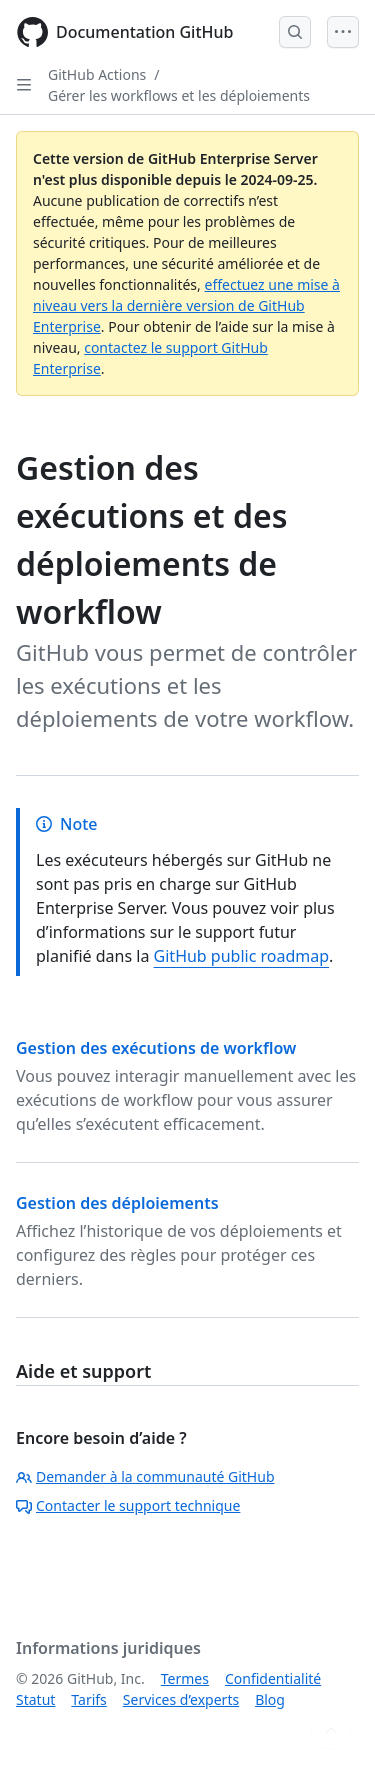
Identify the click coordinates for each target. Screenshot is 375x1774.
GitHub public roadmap (242, 956)
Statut (35, 1699)
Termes (185, 1678)
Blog (270, 1699)
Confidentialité (273, 1678)
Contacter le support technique (128, 1505)
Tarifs (88, 1699)
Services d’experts (181, 1699)
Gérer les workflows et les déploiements (179, 95)
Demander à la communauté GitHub (145, 1476)
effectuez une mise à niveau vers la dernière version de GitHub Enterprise (186, 305)
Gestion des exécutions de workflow (156, 1048)
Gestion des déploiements (117, 1203)
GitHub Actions (97, 74)
